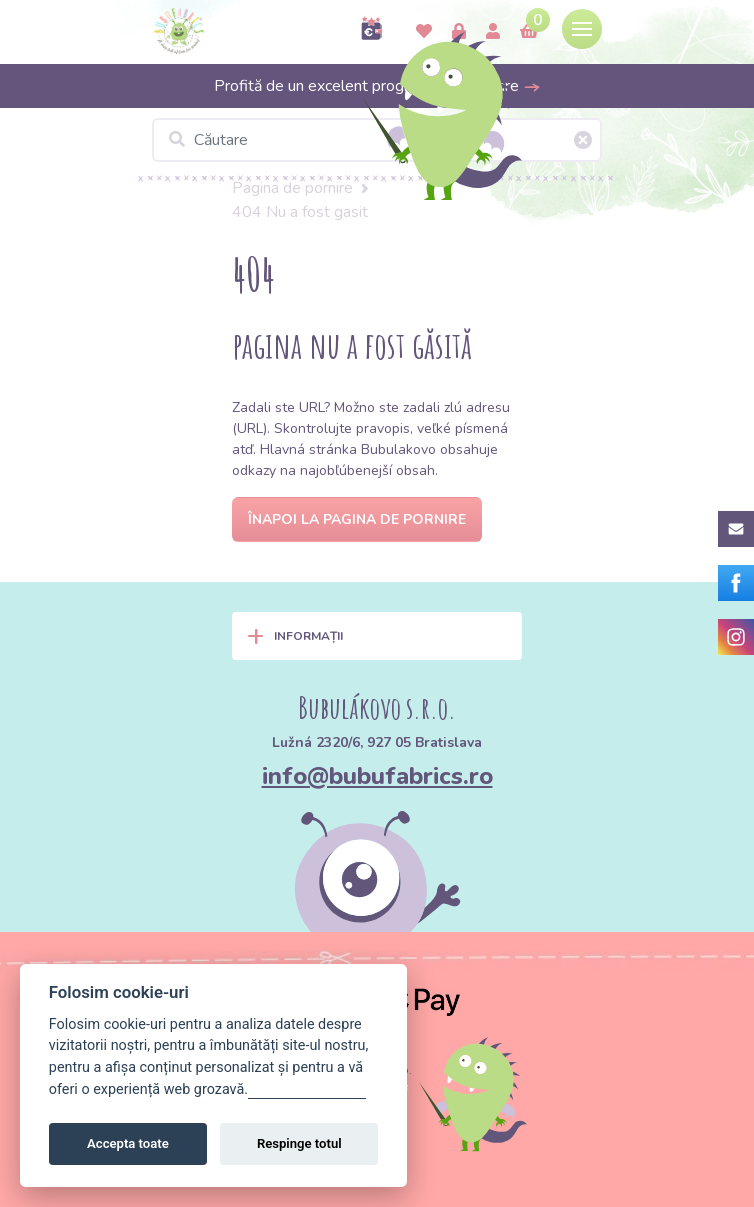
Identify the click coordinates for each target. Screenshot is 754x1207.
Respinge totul (299, 1143)
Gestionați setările (307, 1089)
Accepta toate (128, 1143)
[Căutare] (377, 140)
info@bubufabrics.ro (377, 776)
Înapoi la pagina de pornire (357, 519)
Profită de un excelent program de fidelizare (377, 86)
